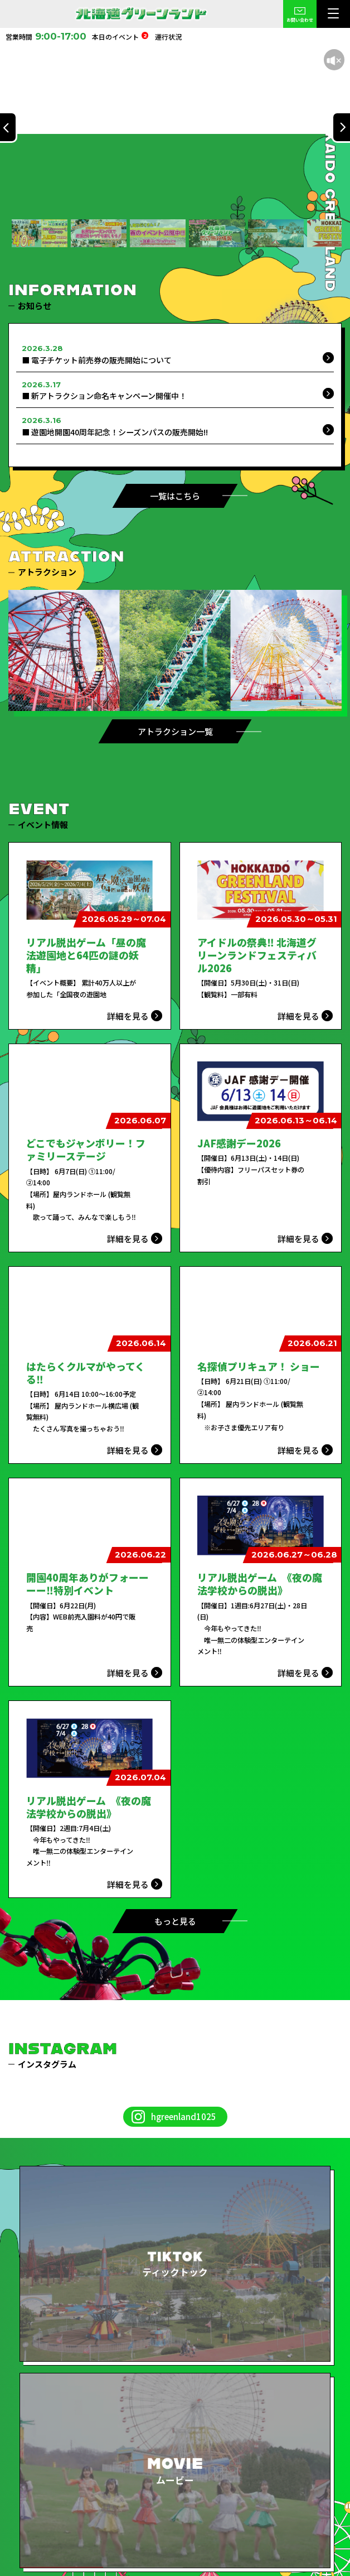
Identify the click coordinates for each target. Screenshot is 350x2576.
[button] (39, 233)
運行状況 (168, 36)
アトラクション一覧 (175, 731)
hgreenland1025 (183, 2116)
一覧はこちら (175, 496)
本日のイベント (120, 36)
